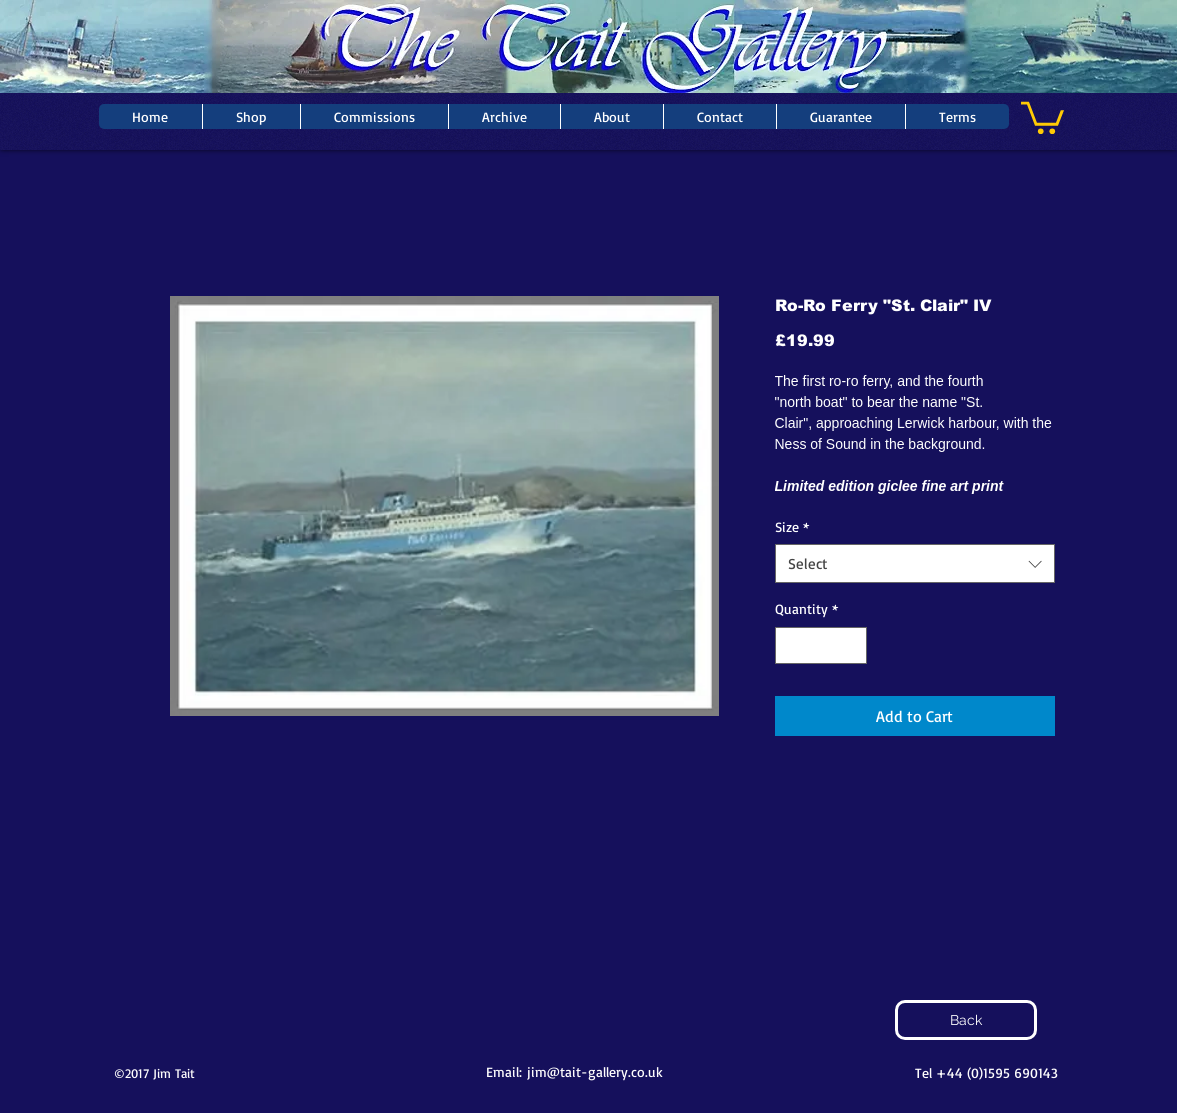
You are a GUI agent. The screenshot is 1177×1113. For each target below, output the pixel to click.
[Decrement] (790, 645)
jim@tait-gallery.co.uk (595, 1071)
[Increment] (851, 645)
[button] (1042, 116)
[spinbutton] (821, 645)
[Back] (966, 1020)
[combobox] (915, 563)
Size (792, 526)
